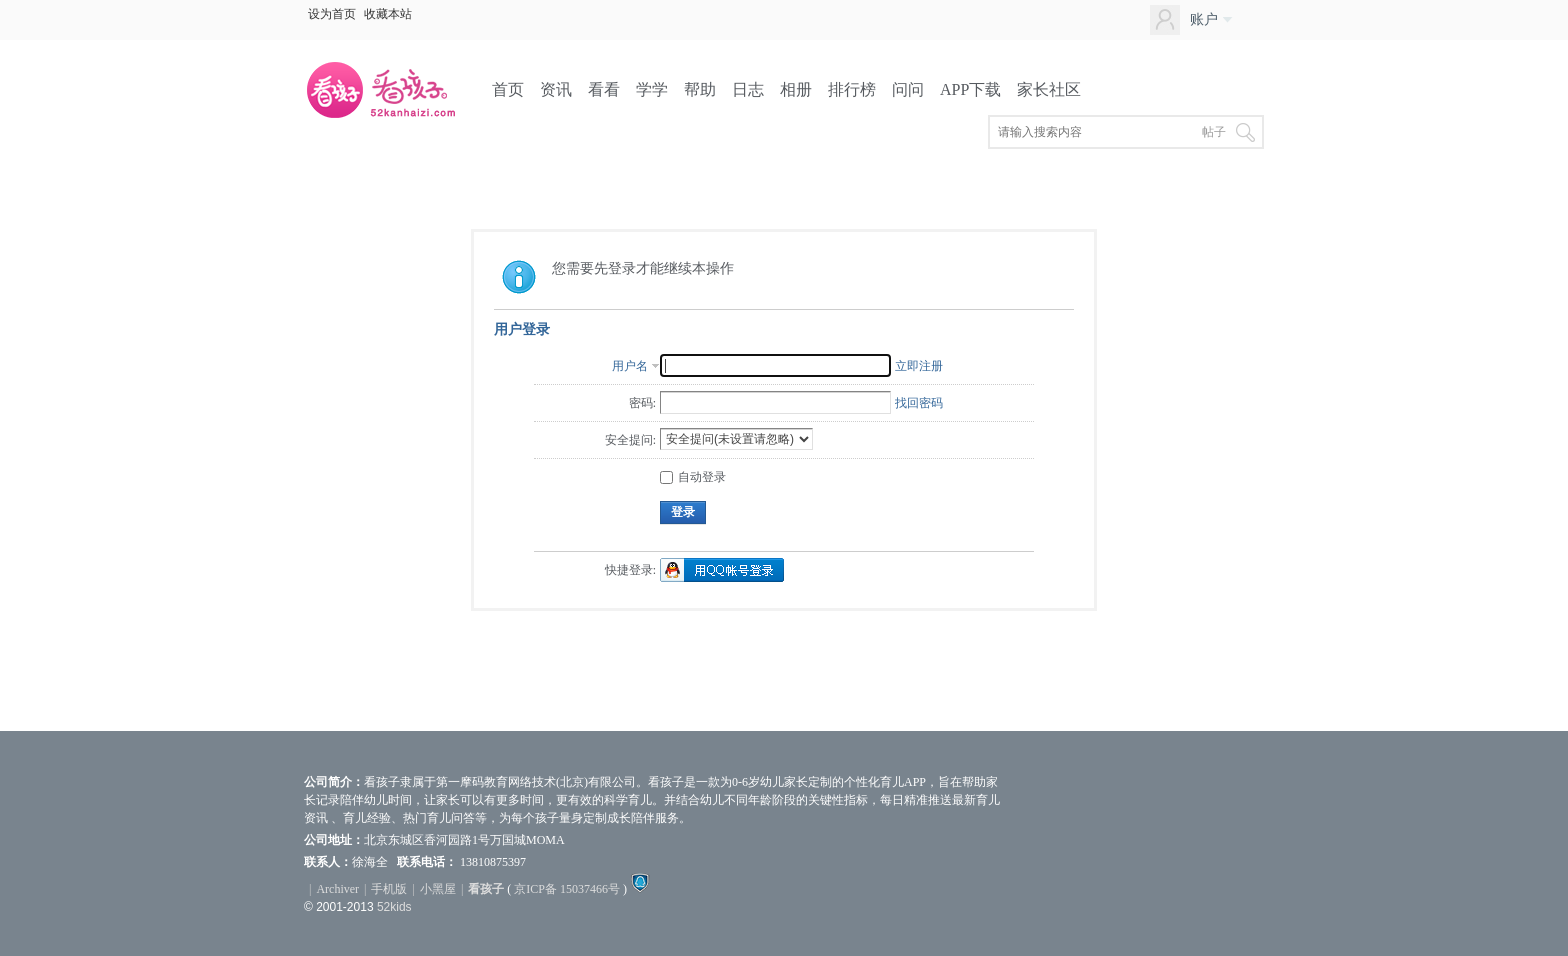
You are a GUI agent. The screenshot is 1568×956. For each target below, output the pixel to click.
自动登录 (693, 477)
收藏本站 (388, 14)
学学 (652, 89)
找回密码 (919, 403)
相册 (796, 89)
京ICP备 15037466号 (567, 889)
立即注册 (919, 366)
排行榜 (852, 89)
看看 (604, 89)
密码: (642, 403)
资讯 (556, 89)
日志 (748, 89)
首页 (508, 89)
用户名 (630, 366)
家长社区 (1049, 89)
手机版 (389, 889)
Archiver (337, 889)
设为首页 (332, 14)
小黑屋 (438, 889)
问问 (908, 89)
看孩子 (486, 889)
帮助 (700, 89)
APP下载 (970, 89)
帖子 (1214, 132)
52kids (394, 907)
